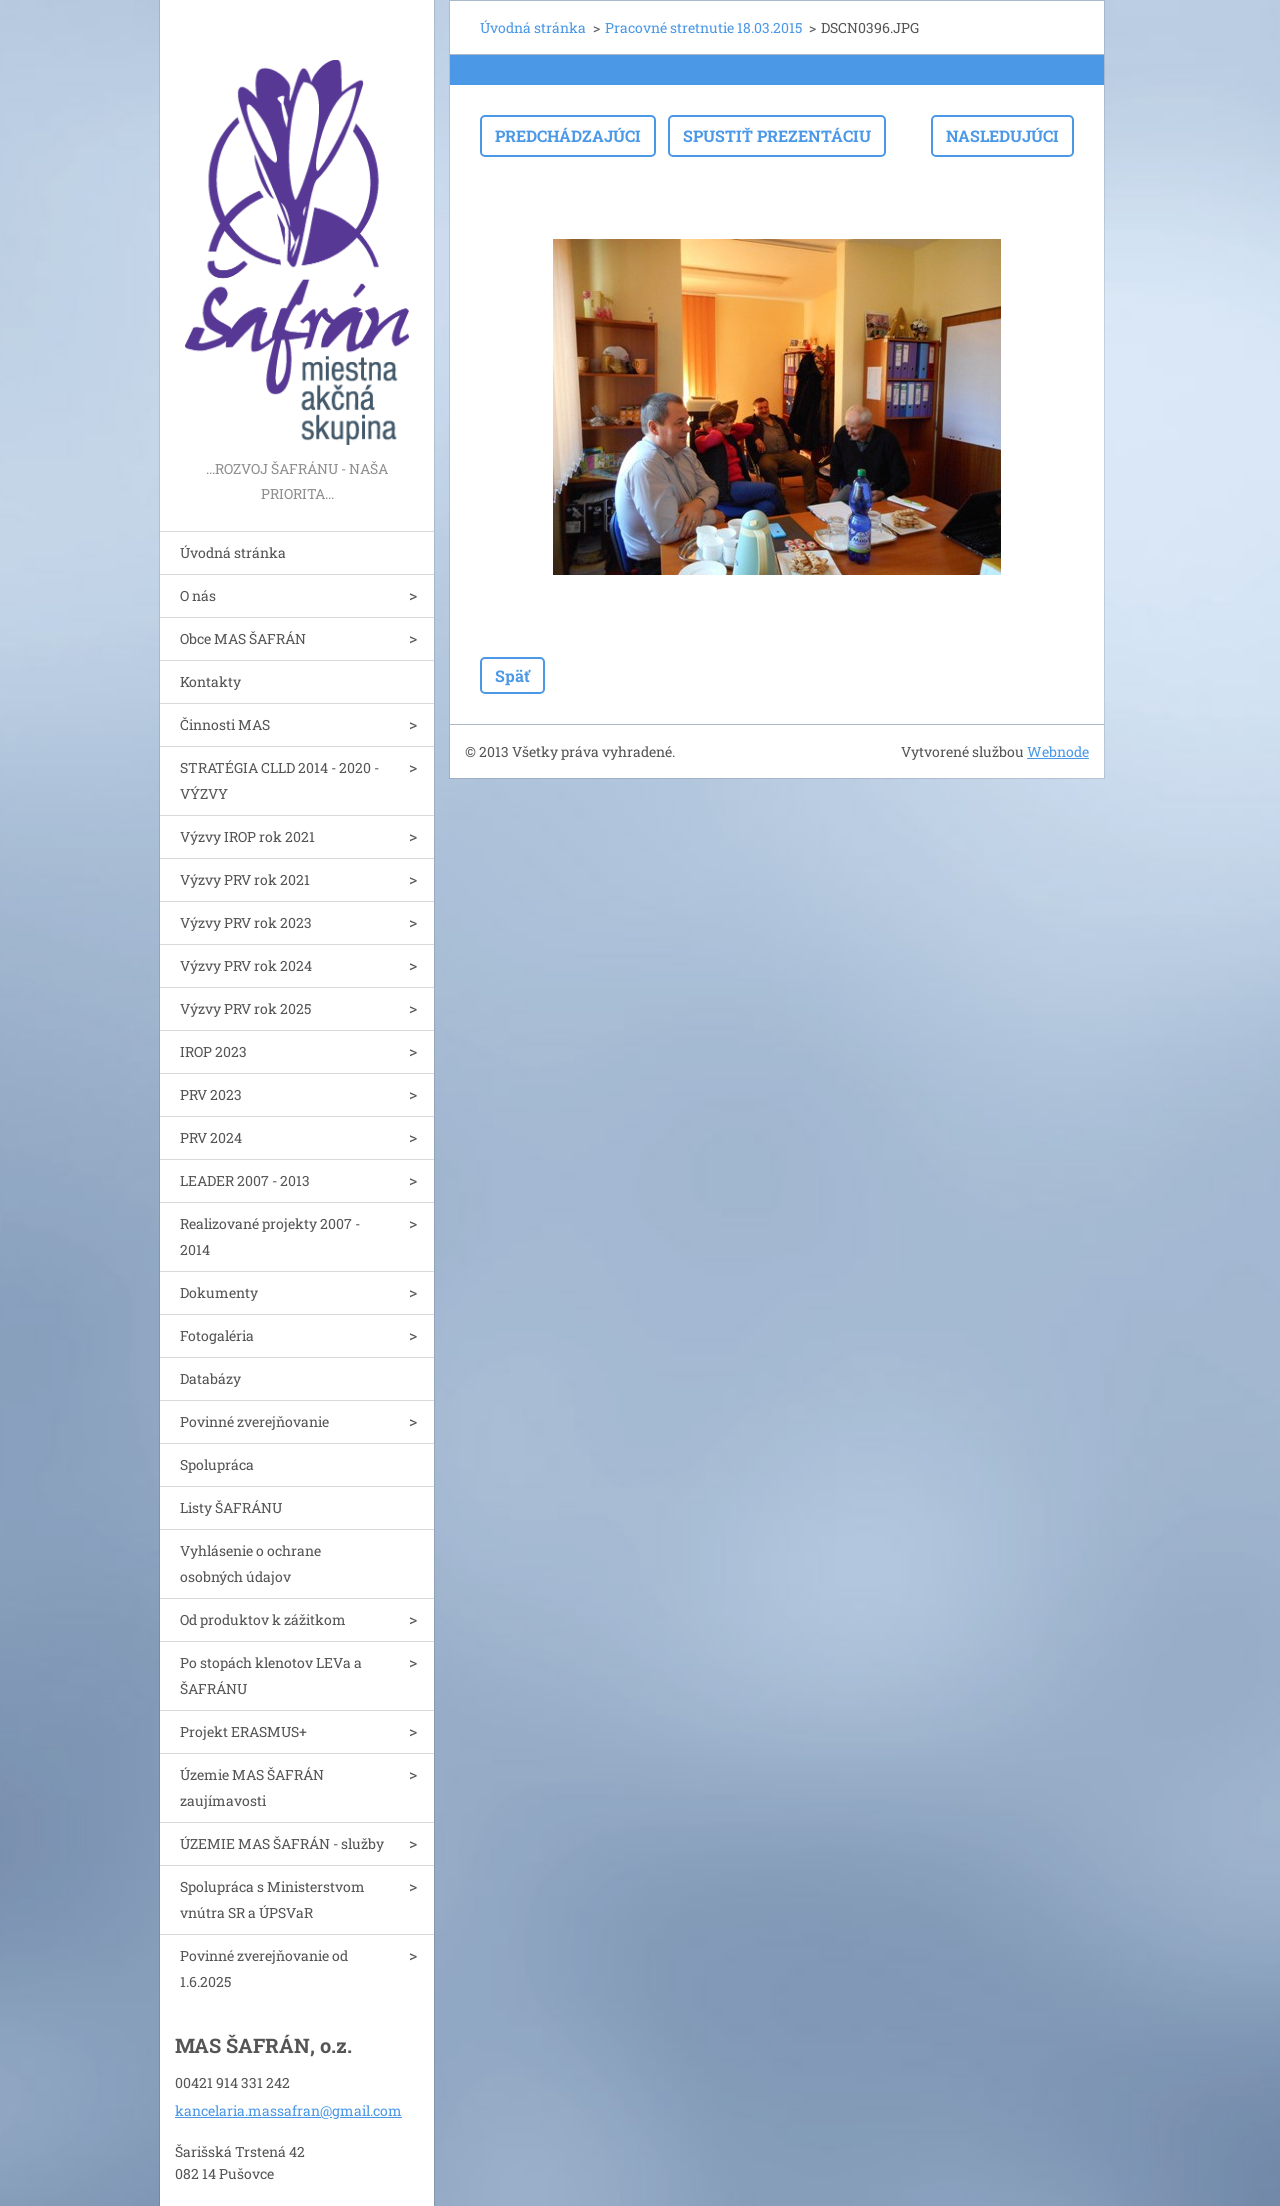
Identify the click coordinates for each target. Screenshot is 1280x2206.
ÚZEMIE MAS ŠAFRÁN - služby (282, 1843)
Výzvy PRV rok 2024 (246, 965)
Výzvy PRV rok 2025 (245, 1008)
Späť (512, 675)
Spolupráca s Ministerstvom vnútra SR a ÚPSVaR (272, 1899)
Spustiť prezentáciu (777, 135)
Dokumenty (219, 1292)
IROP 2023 (213, 1051)
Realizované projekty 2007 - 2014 (270, 1236)
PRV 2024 (211, 1137)
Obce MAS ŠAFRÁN (243, 638)
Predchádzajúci (568, 135)
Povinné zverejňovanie (254, 1421)
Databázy (210, 1378)
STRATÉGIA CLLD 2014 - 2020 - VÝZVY (279, 780)
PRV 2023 (211, 1094)
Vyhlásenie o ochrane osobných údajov (250, 1563)
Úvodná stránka (233, 552)
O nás (198, 595)
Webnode (1058, 751)
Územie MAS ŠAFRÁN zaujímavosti (252, 1787)
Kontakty (210, 681)
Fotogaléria (217, 1335)
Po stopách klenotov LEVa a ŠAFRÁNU (271, 1675)
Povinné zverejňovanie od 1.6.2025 (264, 1968)
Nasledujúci (1002, 135)
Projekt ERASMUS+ (243, 1731)
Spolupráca (217, 1464)
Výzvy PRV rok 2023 (246, 922)
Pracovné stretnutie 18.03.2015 (703, 27)
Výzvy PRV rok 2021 (245, 879)
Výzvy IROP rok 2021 (247, 836)
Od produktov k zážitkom (263, 1619)
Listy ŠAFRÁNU (231, 1507)
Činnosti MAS (225, 724)
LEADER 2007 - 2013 (245, 1180)
